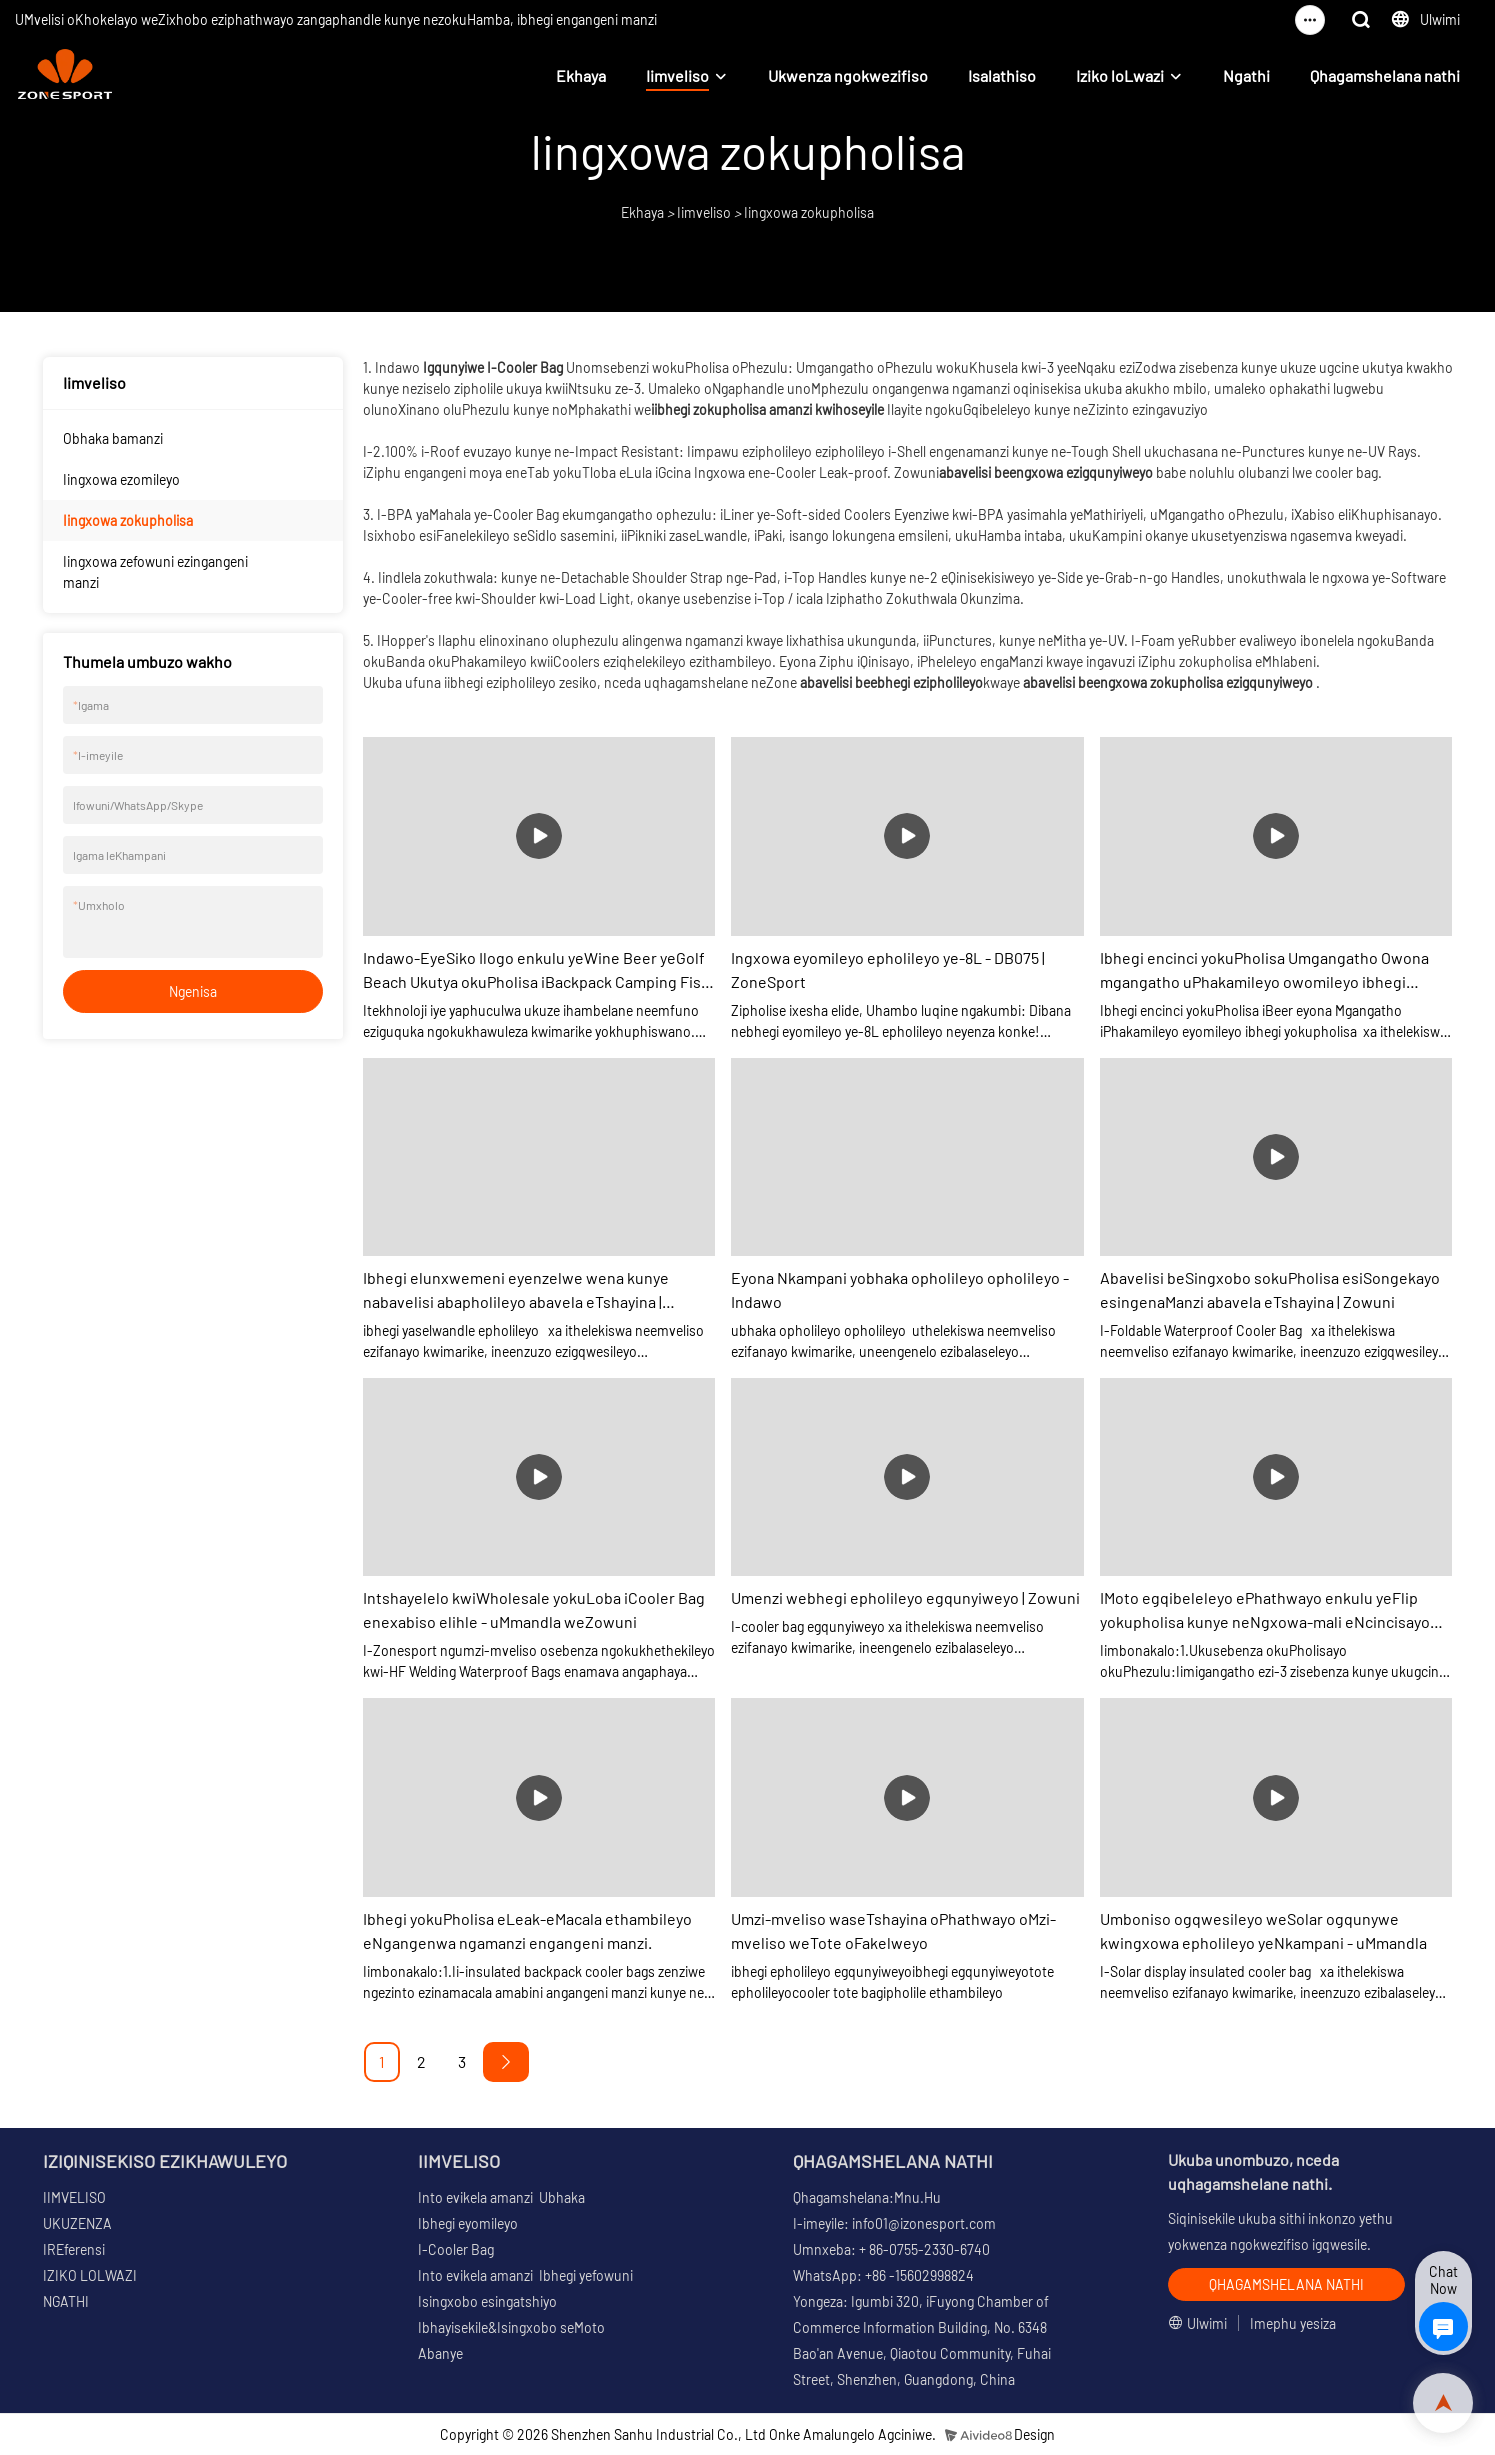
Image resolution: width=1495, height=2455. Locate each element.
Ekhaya (581, 75)
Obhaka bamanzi (113, 438)
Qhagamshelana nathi (1385, 75)
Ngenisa (193, 991)
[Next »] (506, 2062)
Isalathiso (1002, 75)
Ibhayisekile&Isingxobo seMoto (511, 2327)
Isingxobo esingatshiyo (487, 2301)
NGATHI (66, 2301)
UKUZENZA (77, 2223)
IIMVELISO (74, 2197)
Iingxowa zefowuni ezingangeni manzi (155, 572)
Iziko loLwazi (1120, 75)
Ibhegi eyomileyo (468, 2223)
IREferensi (74, 2249)
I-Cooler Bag (456, 2249)
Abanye (440, 2353)
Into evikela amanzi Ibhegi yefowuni (525, 2275)
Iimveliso (677, 75)
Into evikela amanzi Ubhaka (501, 2197)
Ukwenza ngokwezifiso (848, 75)
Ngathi (1246, 75)
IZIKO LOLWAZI (90, 2275)
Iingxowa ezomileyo (121, 479)
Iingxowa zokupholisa (809, 212)
